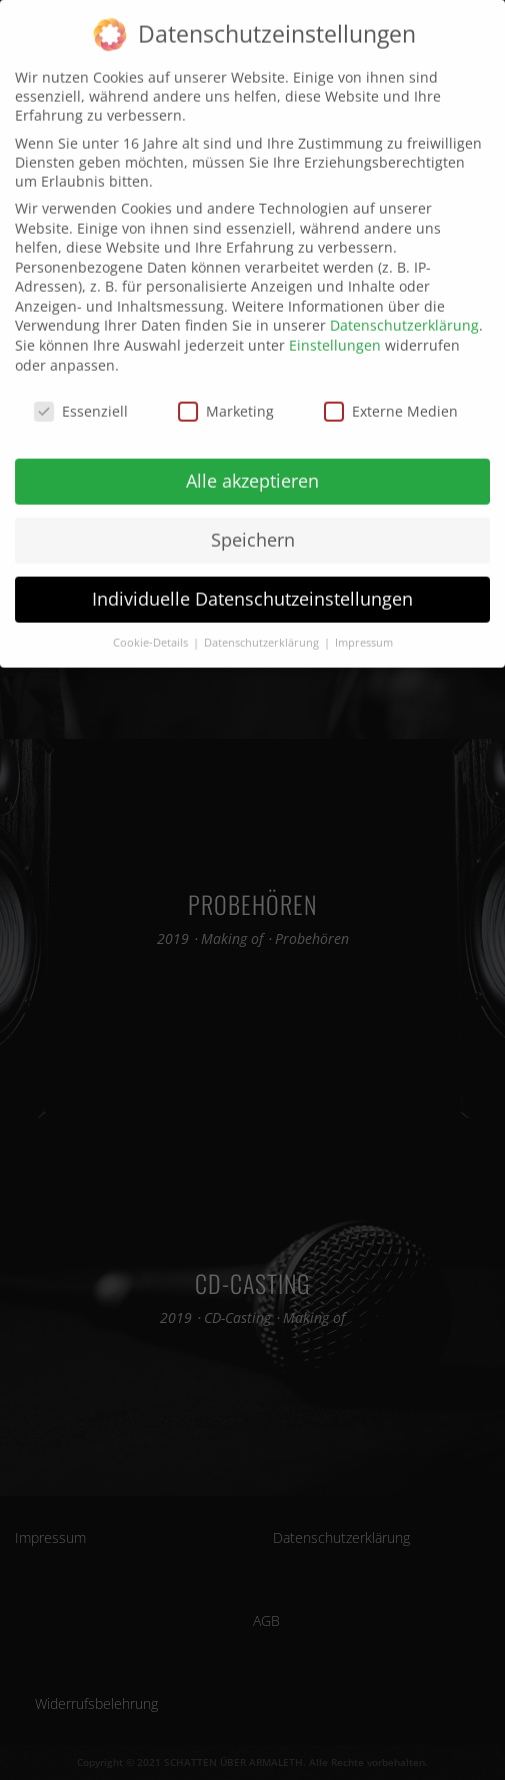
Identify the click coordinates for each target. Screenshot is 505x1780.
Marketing (226, 397)
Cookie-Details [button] (152, 629)
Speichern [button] (253, 527)
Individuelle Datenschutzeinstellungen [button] (252, 586)
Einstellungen (335, 332)
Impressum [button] (364, 629)
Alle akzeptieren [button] (252, 468)
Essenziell (81, 397)
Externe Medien (391, 397)
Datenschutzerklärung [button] (263, 629)
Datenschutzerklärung (404, 312)
